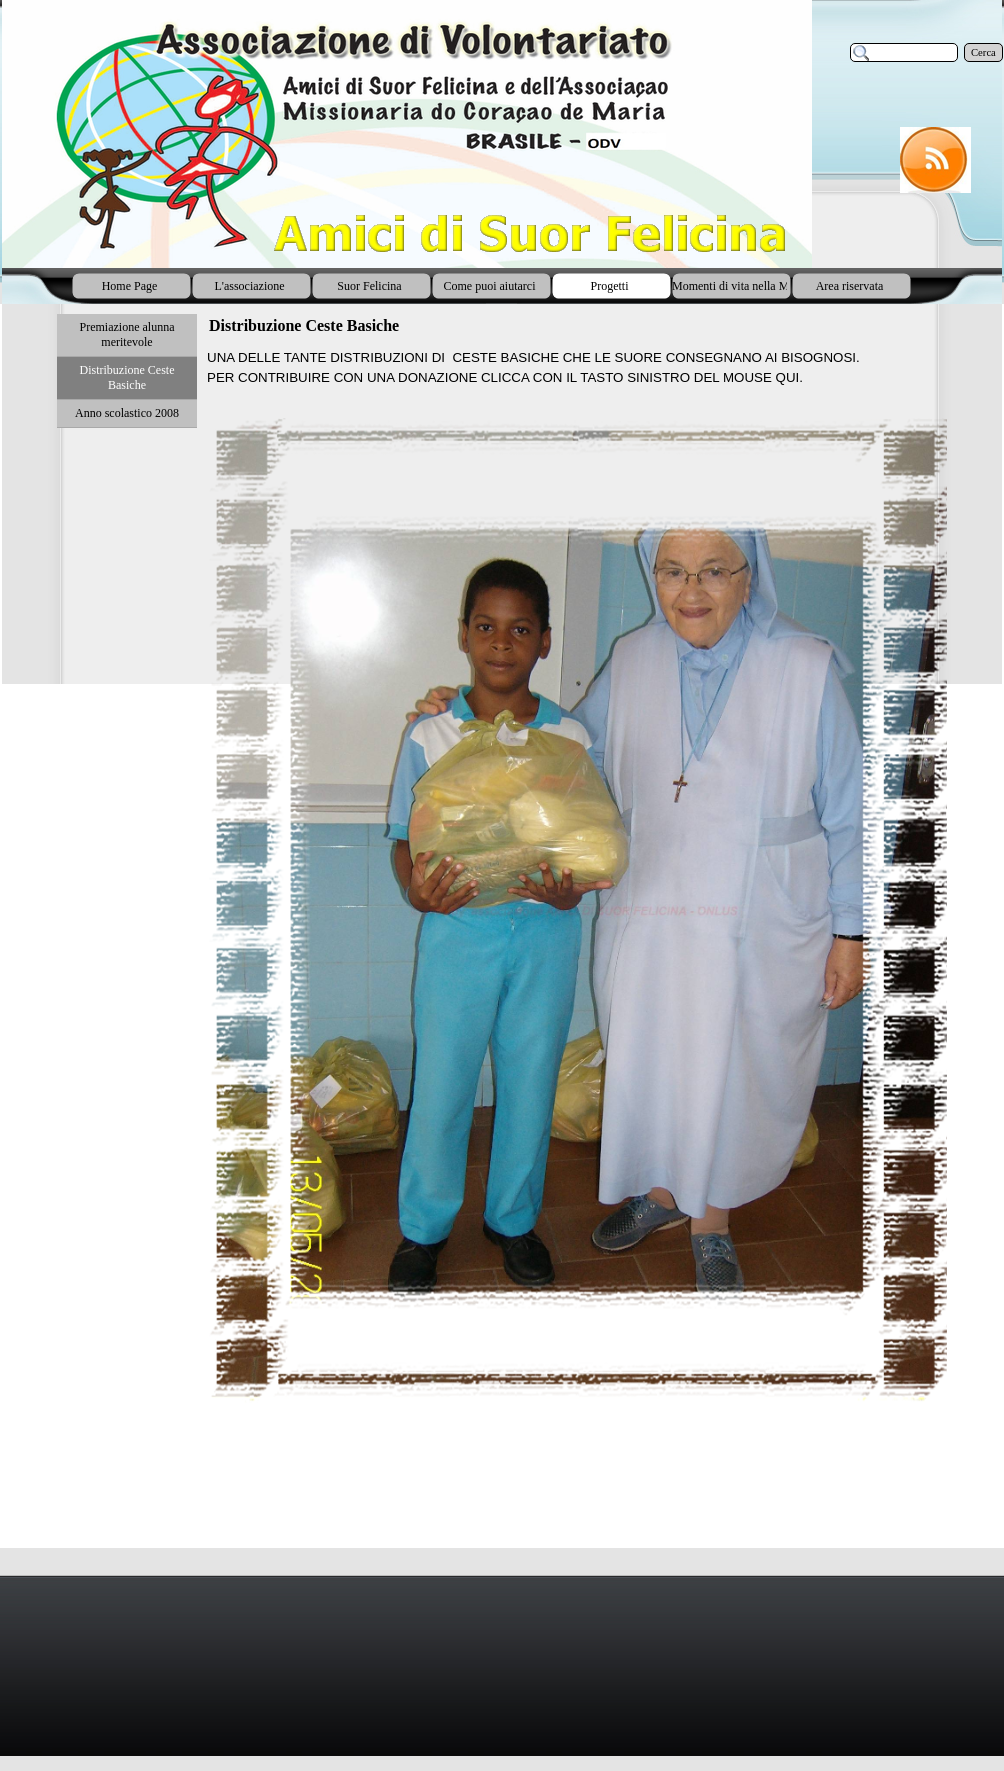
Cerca (983, 52)
